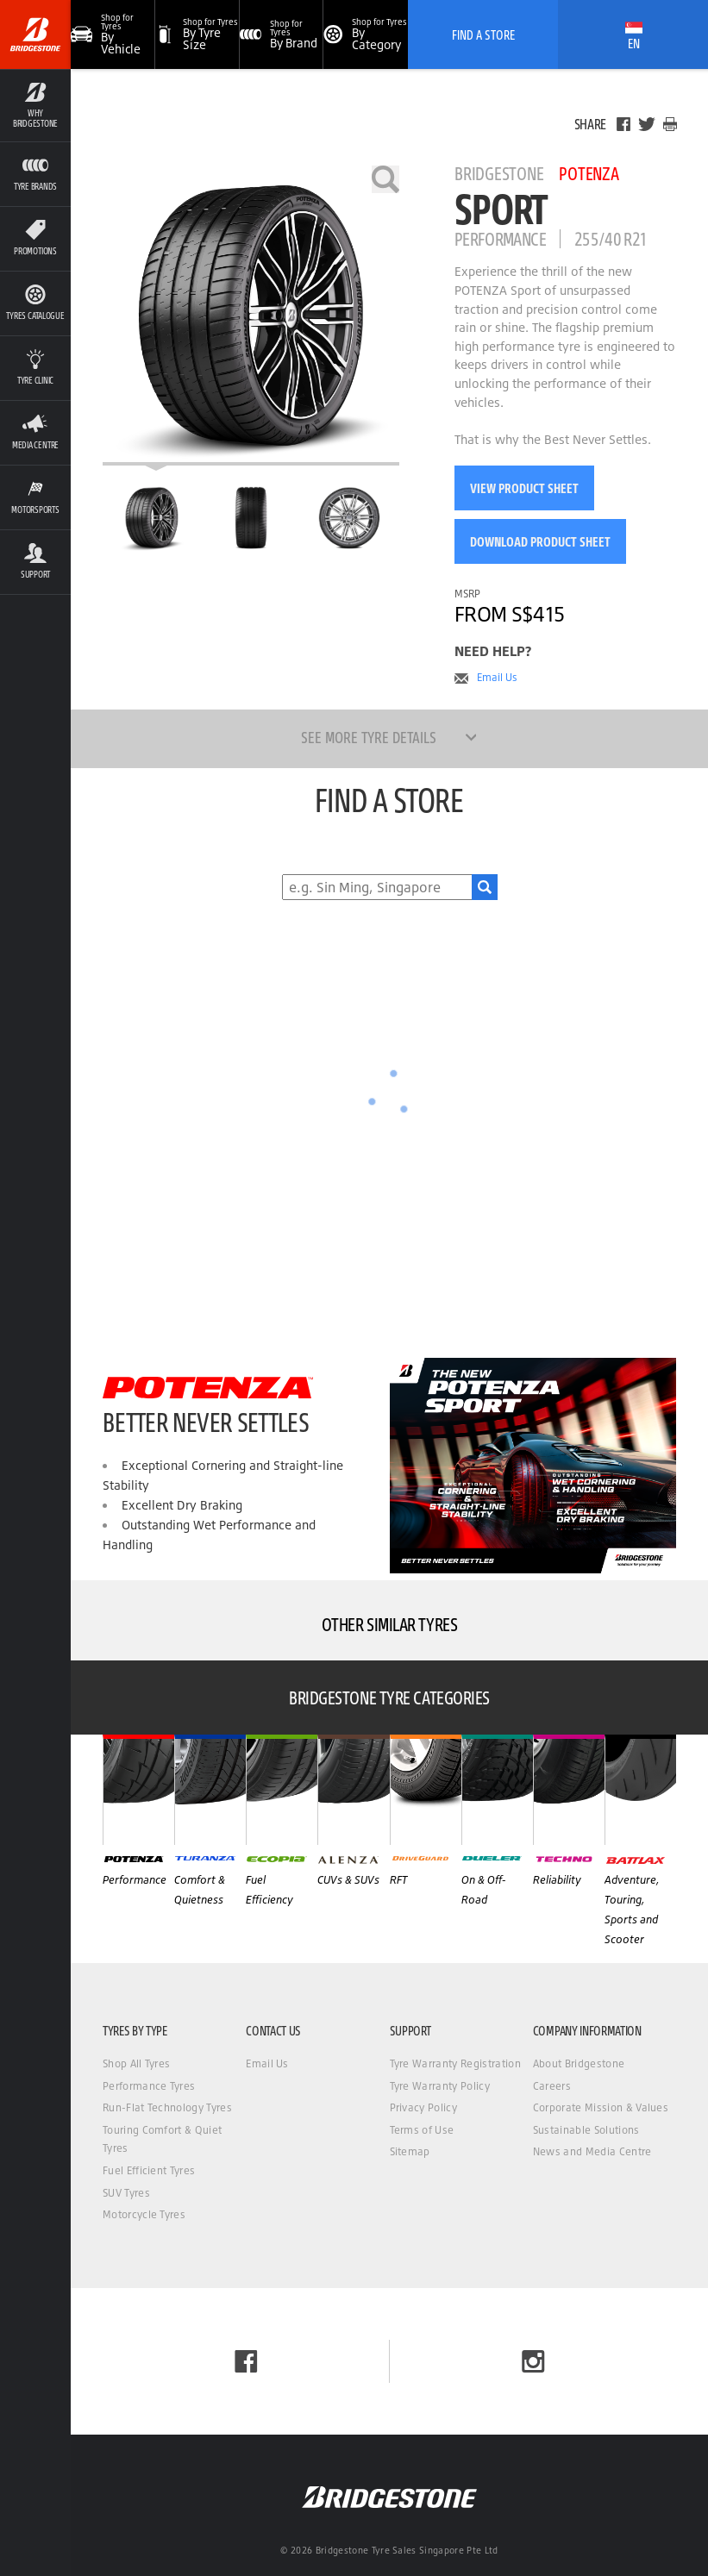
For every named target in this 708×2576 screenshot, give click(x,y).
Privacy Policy (423, 2107)
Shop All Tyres (136, 2063)
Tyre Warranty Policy (440, 2085)
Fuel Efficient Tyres (149, 2170)
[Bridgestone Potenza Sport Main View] (151, 517)
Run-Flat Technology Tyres (167, 2107)
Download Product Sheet (540, 541)
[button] (197, 34)
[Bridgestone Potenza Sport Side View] (349, 517)
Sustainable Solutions (586, 2129)
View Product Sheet (524, 488)
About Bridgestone (578, 2063)
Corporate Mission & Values (600, 2107)
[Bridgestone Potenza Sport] (251, 316)
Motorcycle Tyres (144, 2214)
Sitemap (410, 2151)
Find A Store (483, 34)
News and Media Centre (592, 2151)
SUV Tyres (126, 2192)
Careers (552, 2085)
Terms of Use (422, 2129)
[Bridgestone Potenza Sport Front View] (250, 517)
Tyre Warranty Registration (455, 2063)
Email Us (497, 678)
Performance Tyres (149, 2085)
